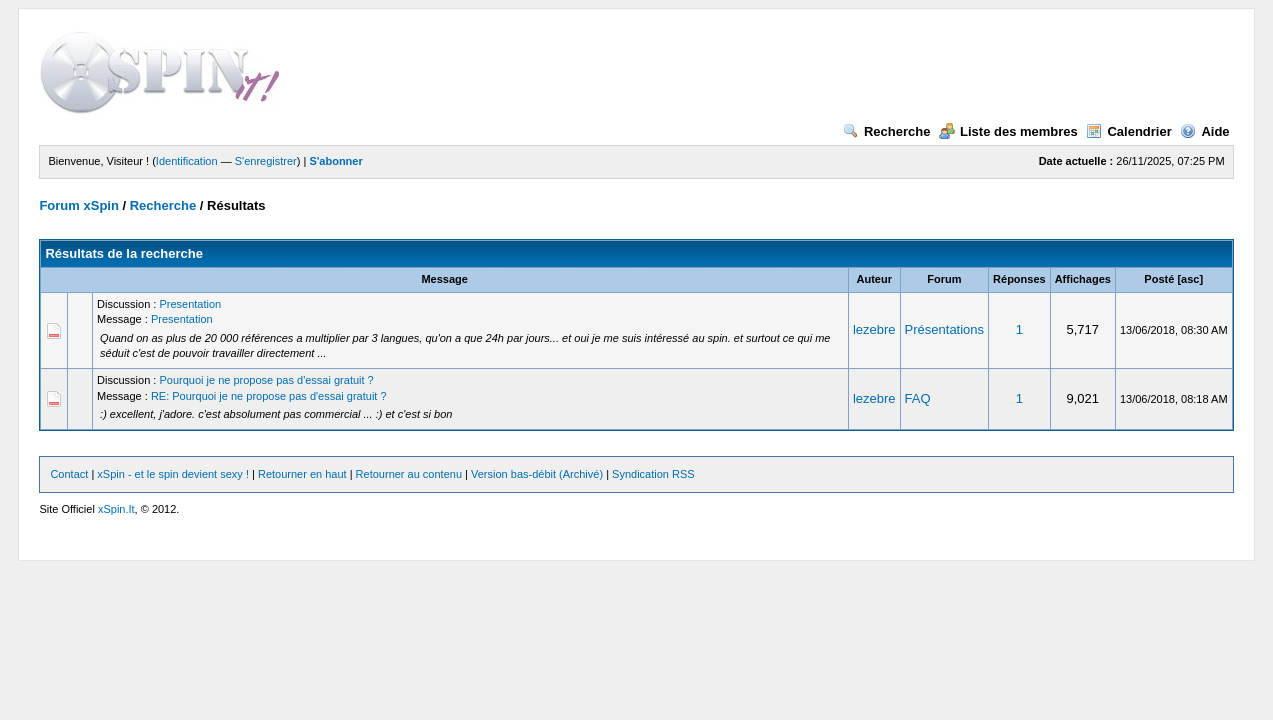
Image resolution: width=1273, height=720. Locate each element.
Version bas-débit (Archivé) (537, 474)
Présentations (945, 329)
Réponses (1019, 279)
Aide (1204, 131)
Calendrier (1128, 131)
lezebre (874, 329)
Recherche (886, 131)
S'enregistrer (266, 161)
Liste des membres (1008, 131)
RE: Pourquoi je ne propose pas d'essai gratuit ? (269, 396)
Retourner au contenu (409, 474)
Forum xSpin (78, 205)
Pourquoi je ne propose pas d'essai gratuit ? (266, 380)
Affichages (1083, 279)
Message (444, 279)
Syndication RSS (653, 474)
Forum (944, 279)
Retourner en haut (302, 474)
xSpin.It (116, 509)
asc (1190, 279)
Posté (1159, 279)
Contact (69, 474)
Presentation (190, 304)
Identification (187, 161)
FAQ (918, 398)
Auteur (874, 279)
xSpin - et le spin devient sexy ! (173, 474)
